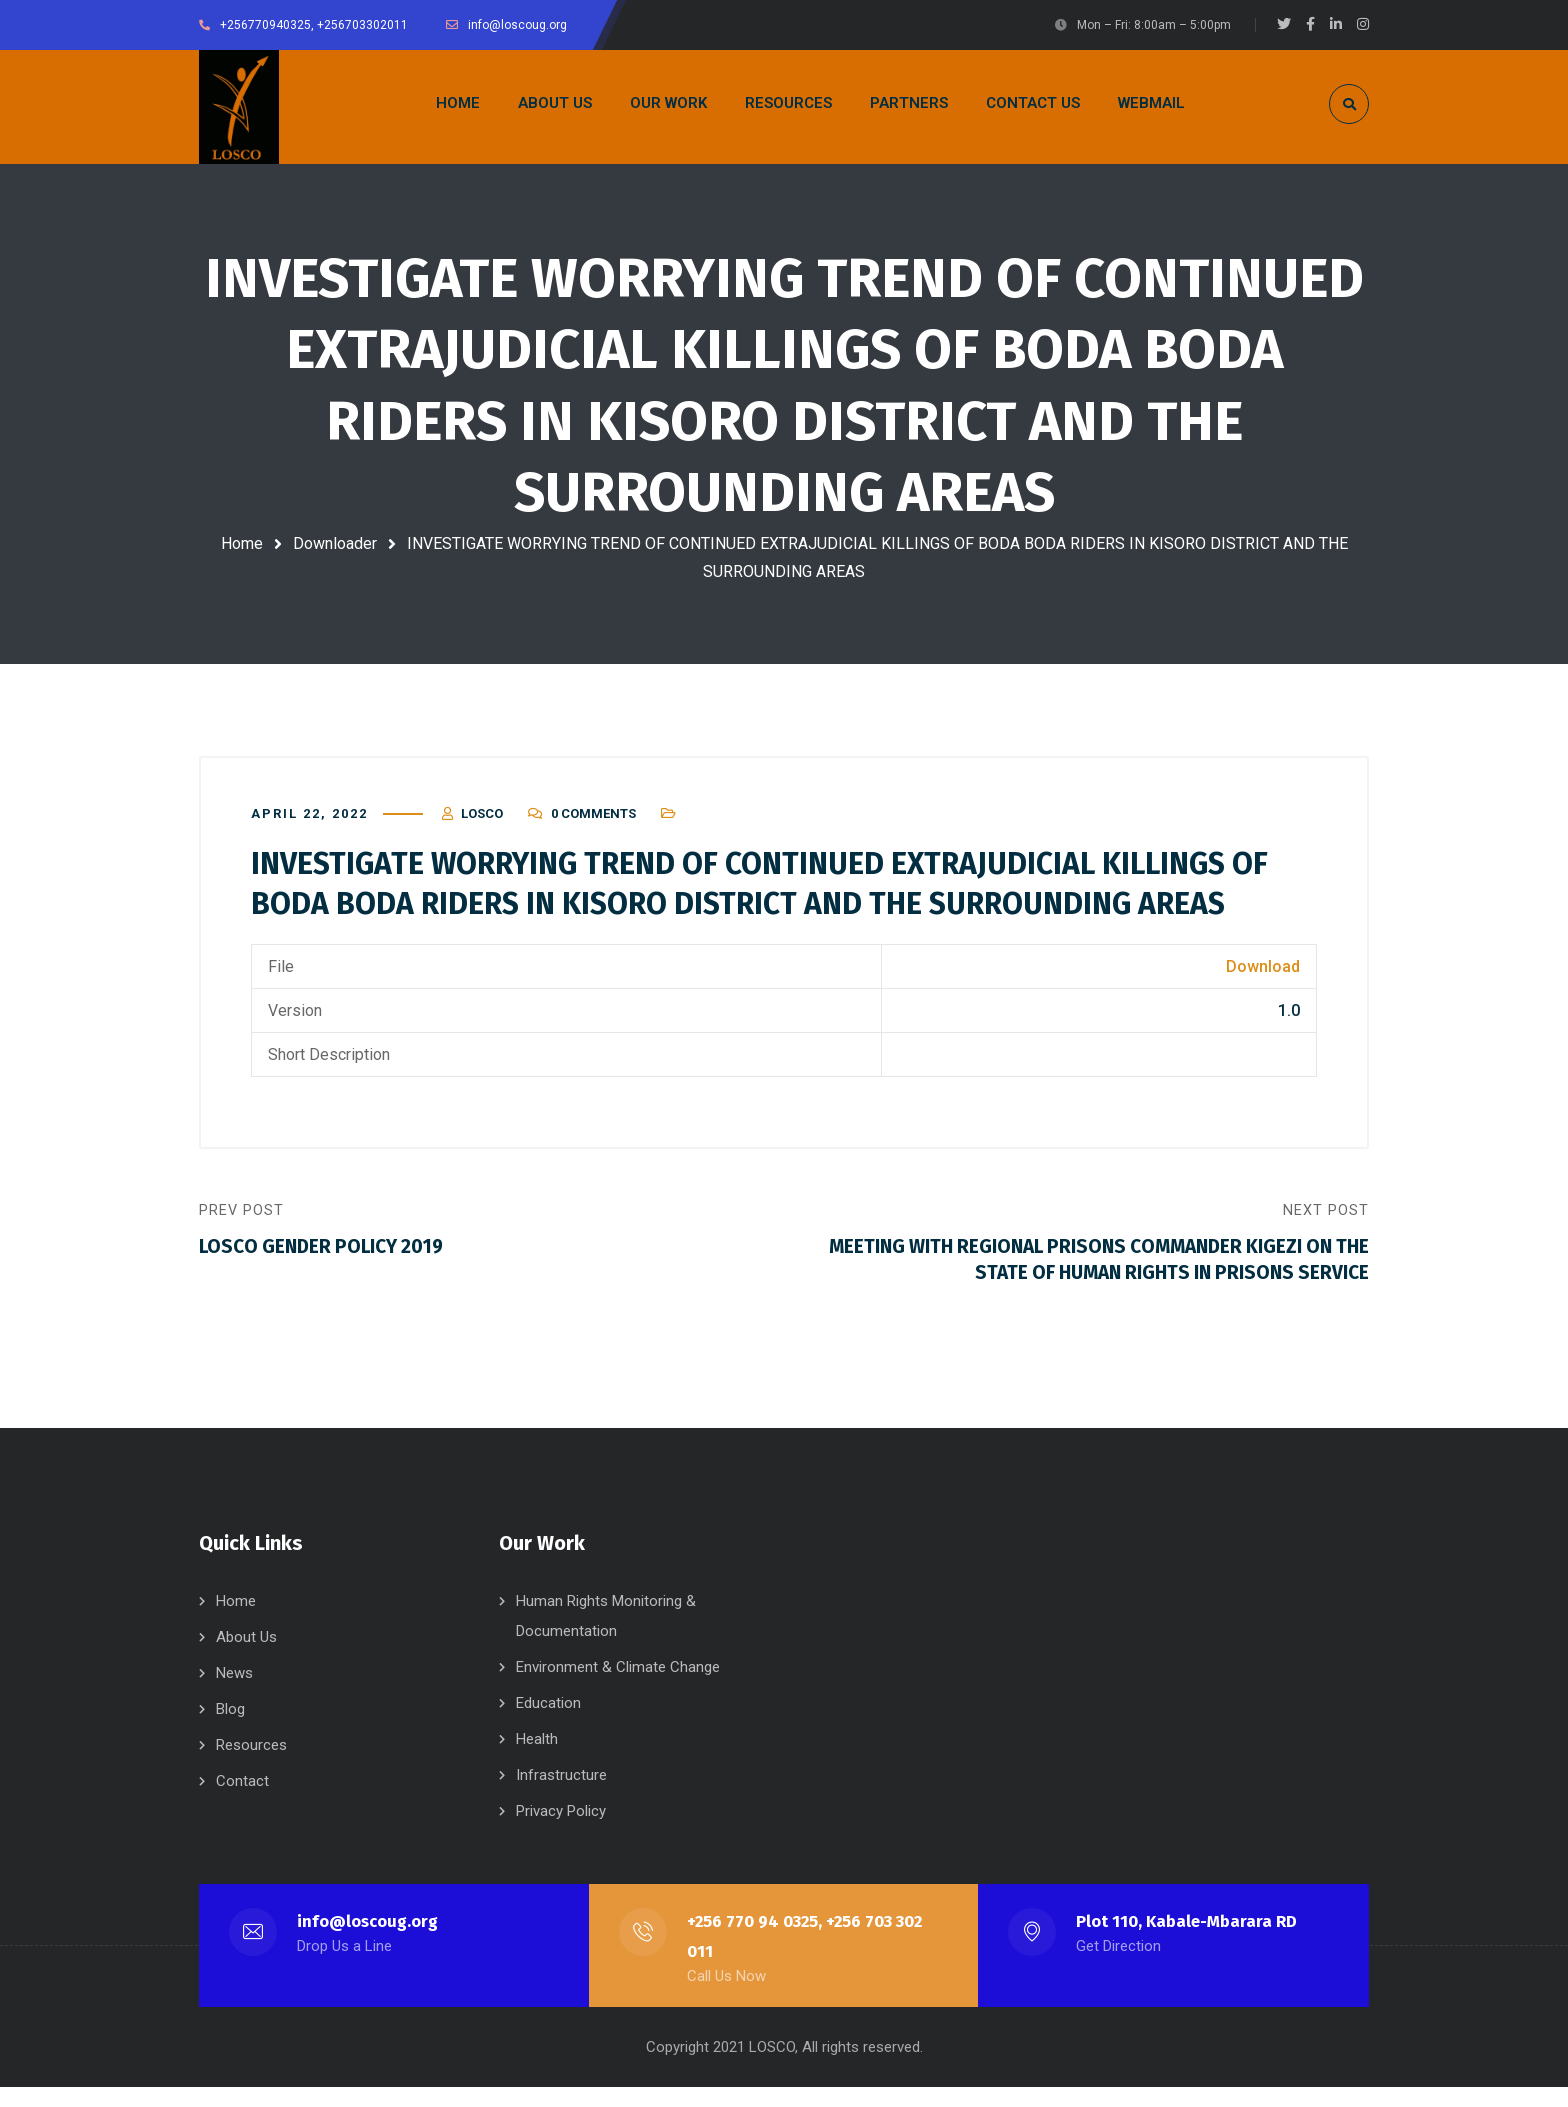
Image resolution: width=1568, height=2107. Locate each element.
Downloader (335, 543)
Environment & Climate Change (618, 1687)
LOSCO (482, 821)
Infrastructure (561, 1795)
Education (548, 1723)
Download (1263, 974)
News (234, 1693)
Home (242, 543)
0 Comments (593, 821)
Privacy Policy (561, 1831)
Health (537, 1759)
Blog (230, 1729)
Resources (251, 1765)
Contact (242, 1801)
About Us (246, 1657)
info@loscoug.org (368, 1941)
